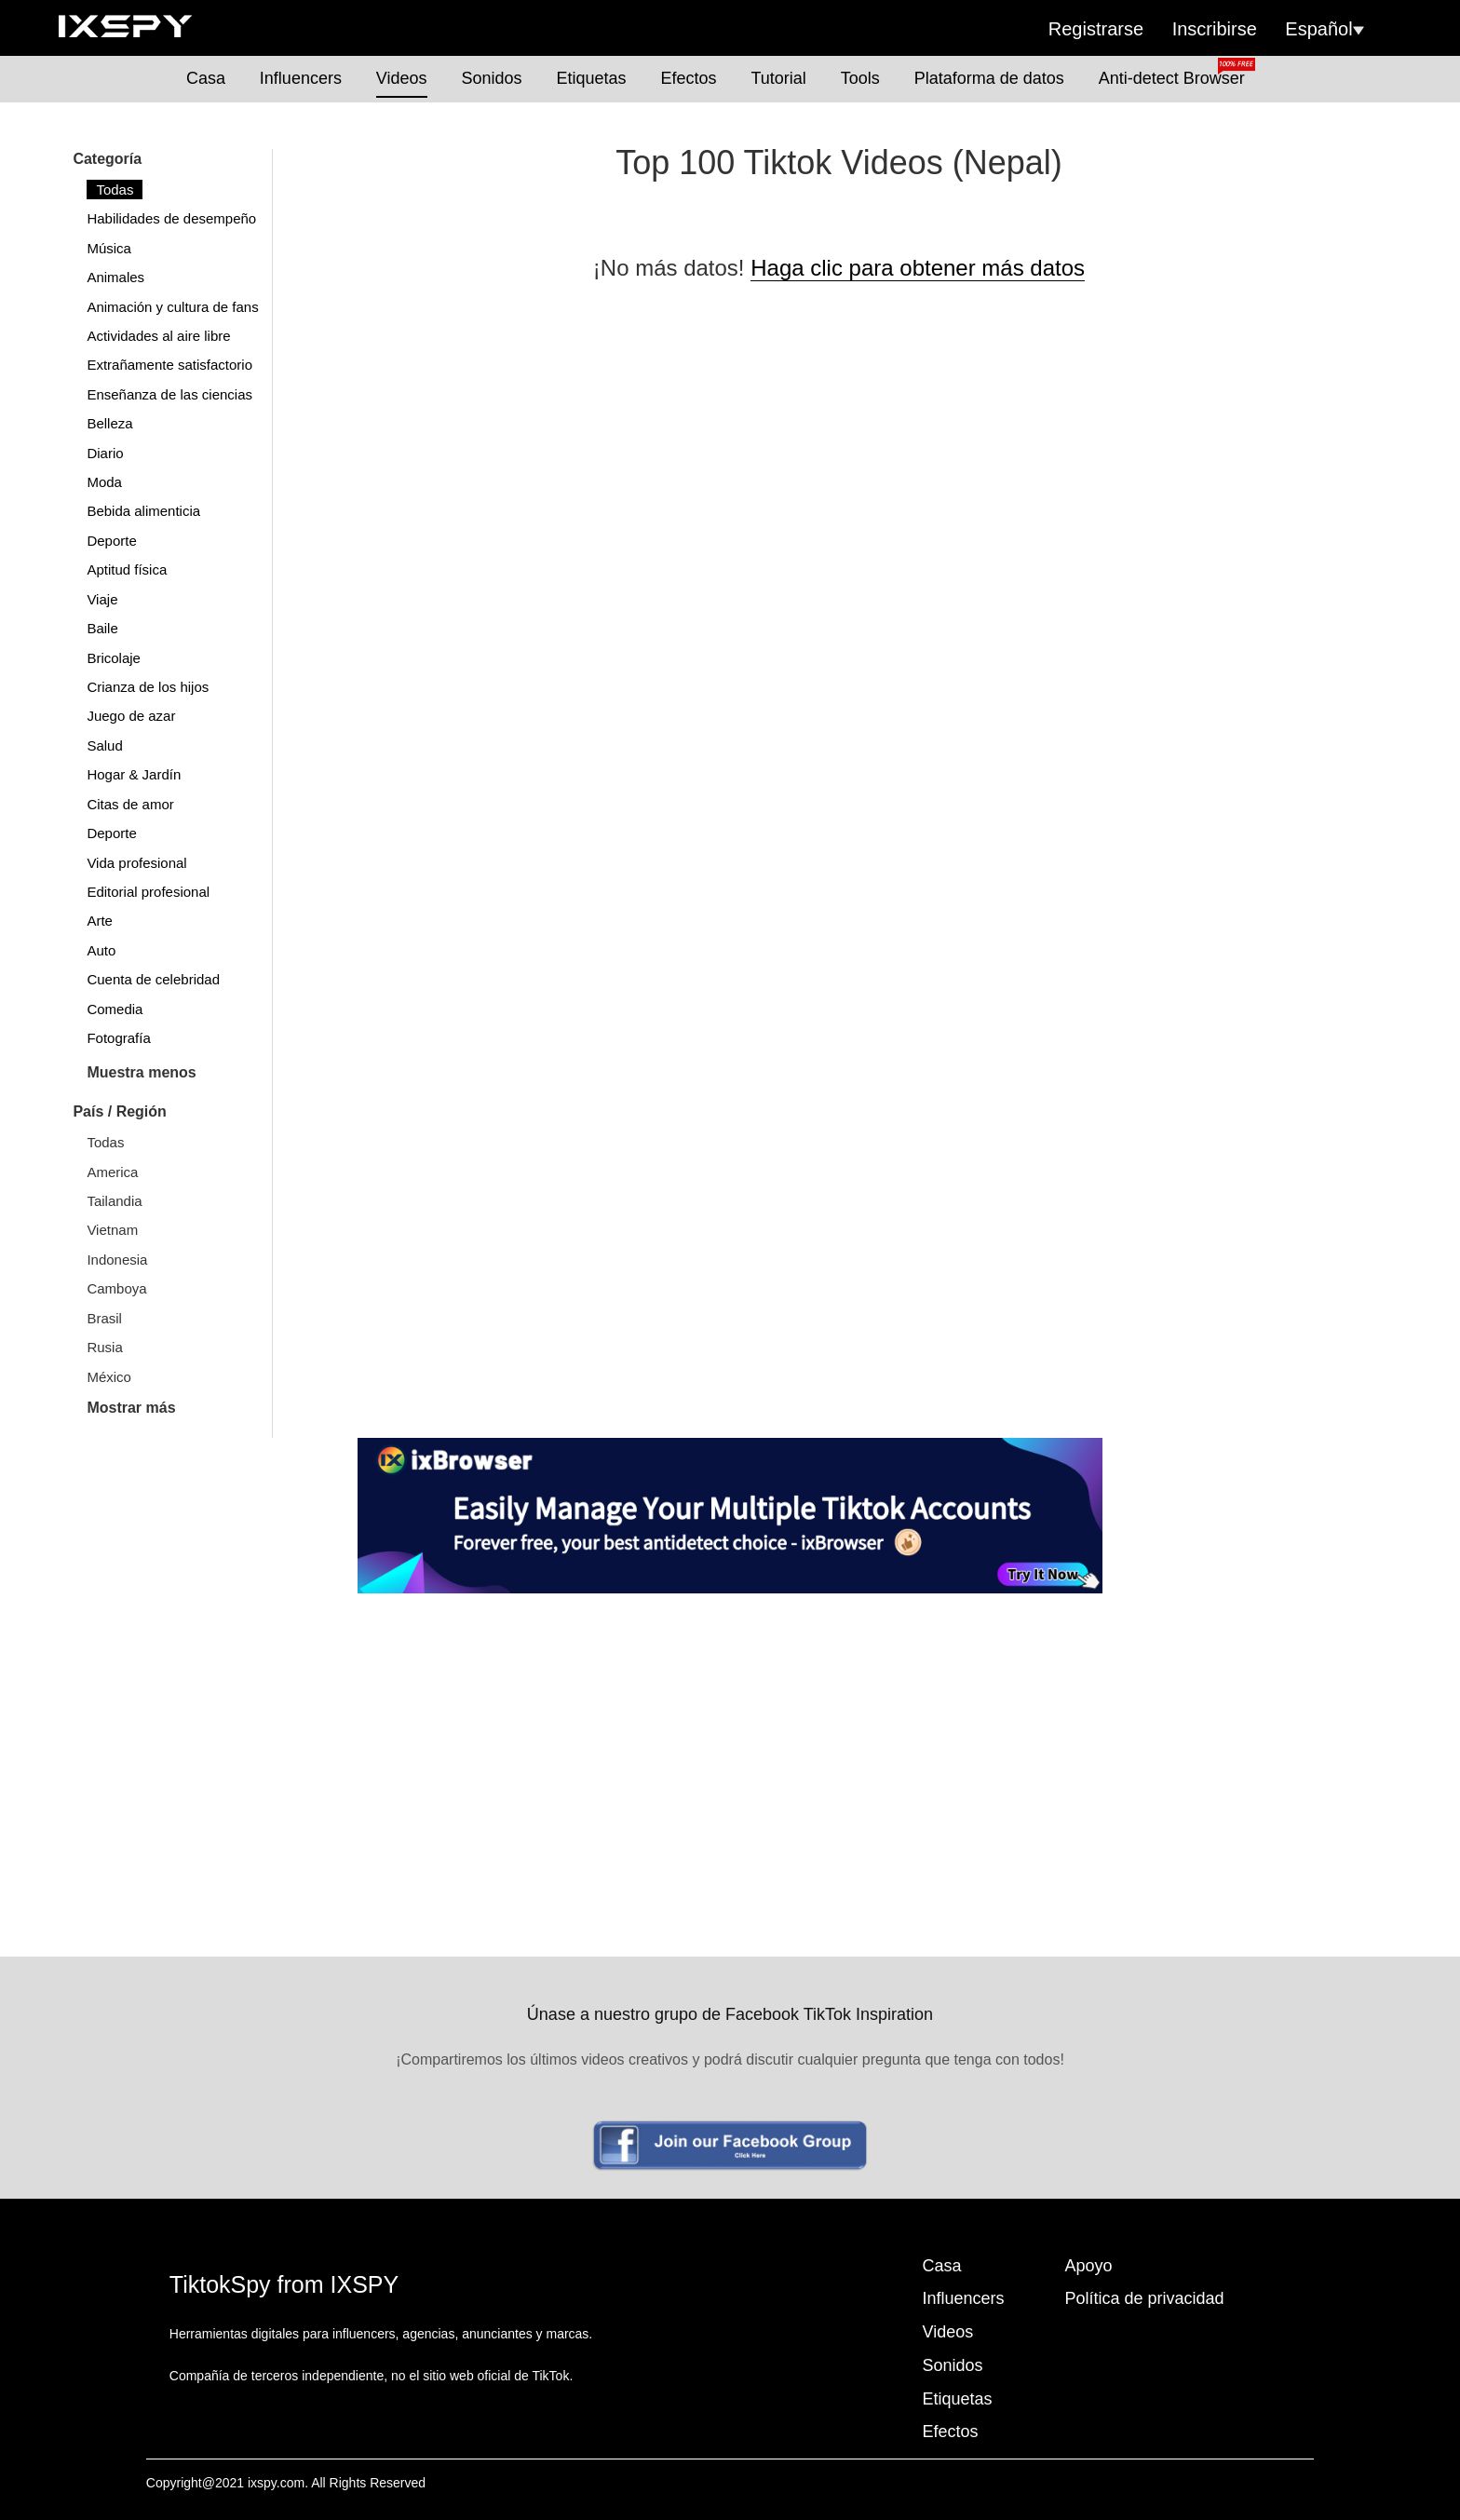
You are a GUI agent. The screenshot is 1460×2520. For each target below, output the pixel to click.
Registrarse (1095, 29)
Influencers (301, 78)
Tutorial (777, 78)
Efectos (688, 78)
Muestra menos (141, 1072)
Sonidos (491, 78)
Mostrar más (131, 1408)
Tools (860, 78)
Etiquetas (591, 78)
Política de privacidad (1144, 2298)
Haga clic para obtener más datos (917, 267)
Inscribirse (1214, 29)
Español (1324, 29)
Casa (205, 78)
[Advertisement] (730, 1733)
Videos (401, 78)
